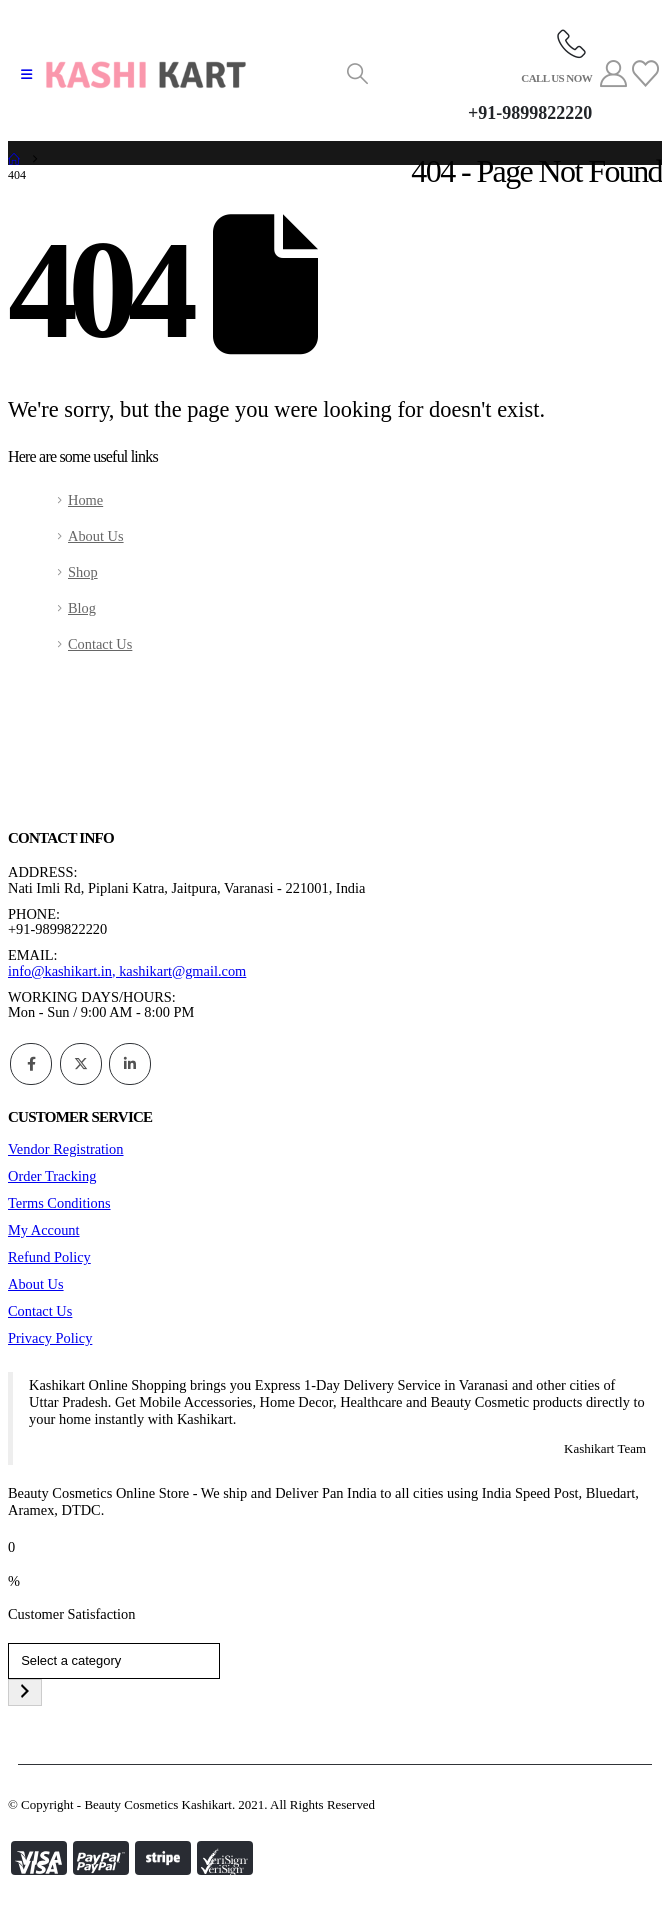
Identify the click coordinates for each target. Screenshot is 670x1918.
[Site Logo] (146, 75)
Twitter (81, 1064)
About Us (96, 536)
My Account (44, 1230)
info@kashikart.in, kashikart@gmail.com (127, 971)
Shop (83, 572)
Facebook (31, 1064)
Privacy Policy (50, 1338)
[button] (26, 75)
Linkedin (130, 1064)
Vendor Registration (66, 1149)
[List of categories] (114, 1661)
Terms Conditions (59, 1203)
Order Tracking (52, 1176)
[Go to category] (25, 1692)
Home (85, 500)
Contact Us (100, 644)
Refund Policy (49, 1257)
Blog (82, 608)
